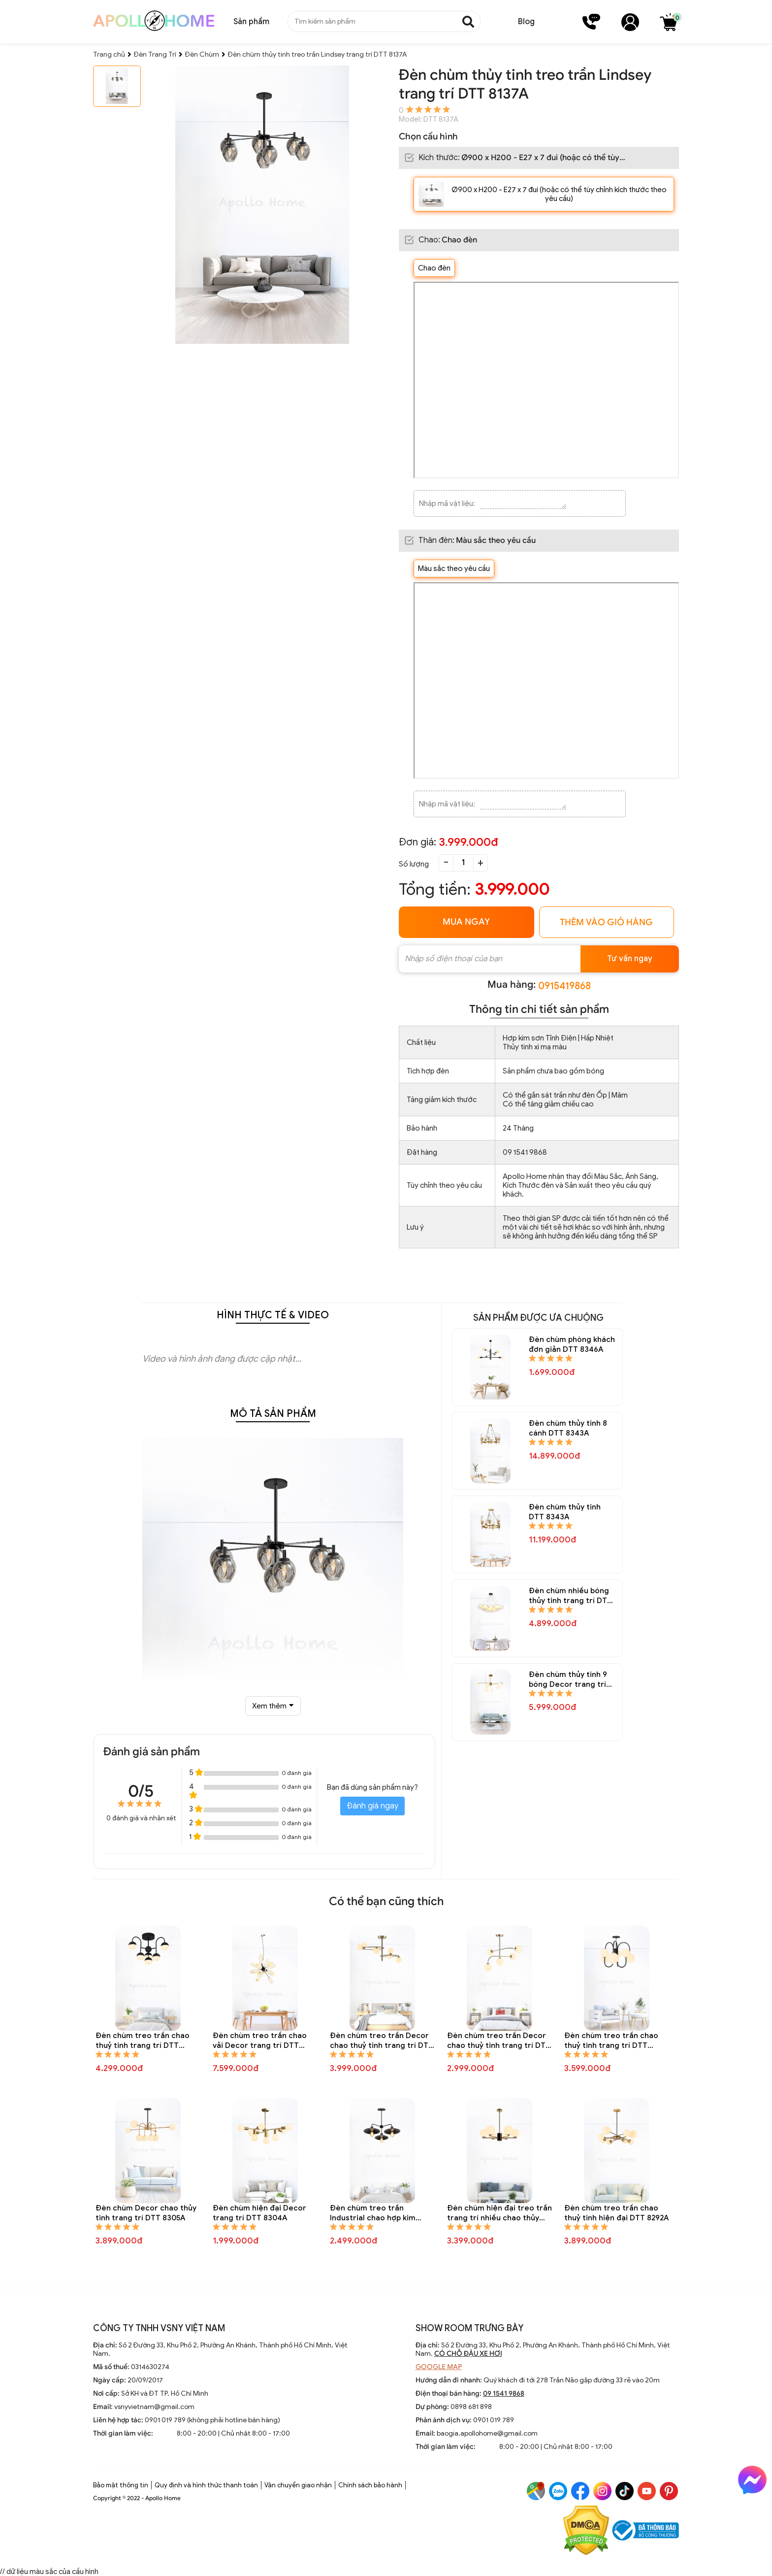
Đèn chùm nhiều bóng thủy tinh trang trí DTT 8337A (570, 1596)
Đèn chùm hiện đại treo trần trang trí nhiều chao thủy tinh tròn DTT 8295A (499, 2213)
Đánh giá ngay (372, 1806)
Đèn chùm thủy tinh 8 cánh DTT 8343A (568, 1428)
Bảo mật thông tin (120, 2485)
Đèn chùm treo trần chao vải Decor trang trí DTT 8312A (260, 2040)
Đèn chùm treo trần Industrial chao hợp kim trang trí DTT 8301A (373, 2213)
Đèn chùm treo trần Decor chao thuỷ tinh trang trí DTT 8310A (381, 2040)
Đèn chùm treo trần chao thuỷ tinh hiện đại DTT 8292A (616, 2213)
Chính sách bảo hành (370, 2485)
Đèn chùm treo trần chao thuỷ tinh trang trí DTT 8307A (611, 2040)
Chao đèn (434, 268)
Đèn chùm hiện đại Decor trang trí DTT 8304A (259, 2213)
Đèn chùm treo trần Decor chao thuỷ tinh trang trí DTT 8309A (498, 2040)
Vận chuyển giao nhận (298, 2485)
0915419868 (564, 986)
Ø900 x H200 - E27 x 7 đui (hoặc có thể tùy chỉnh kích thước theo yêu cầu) (559, 194)
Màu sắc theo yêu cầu (454, 568)
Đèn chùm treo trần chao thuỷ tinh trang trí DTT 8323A (143, 2040)
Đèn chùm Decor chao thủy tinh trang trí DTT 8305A (146, 2213)
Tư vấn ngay (629, 959)
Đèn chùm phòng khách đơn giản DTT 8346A (572, 1344)
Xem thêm (272, 1706)
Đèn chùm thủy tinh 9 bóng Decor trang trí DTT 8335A (568, 1679)
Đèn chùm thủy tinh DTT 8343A (565, 1512)
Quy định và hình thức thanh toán (206, 2485)
